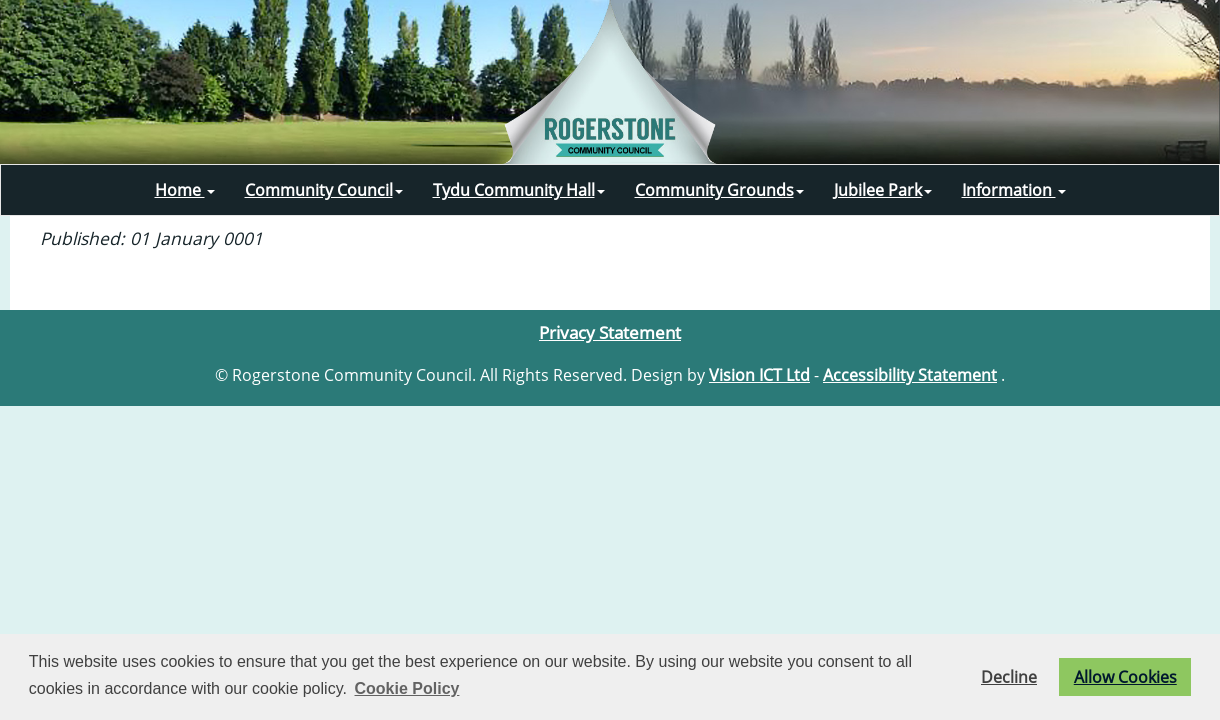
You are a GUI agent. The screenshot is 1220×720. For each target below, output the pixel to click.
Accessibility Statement (910, 375)
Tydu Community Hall (519, 190)
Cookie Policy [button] (407, 688)
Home (185, 190)
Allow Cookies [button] (1125, 677)
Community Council (324, 190)
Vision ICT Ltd (759, 375)
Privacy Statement (610, 332)
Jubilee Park (883, 190)
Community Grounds (719, 190)
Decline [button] (1009, 677)
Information (1014, 190)
